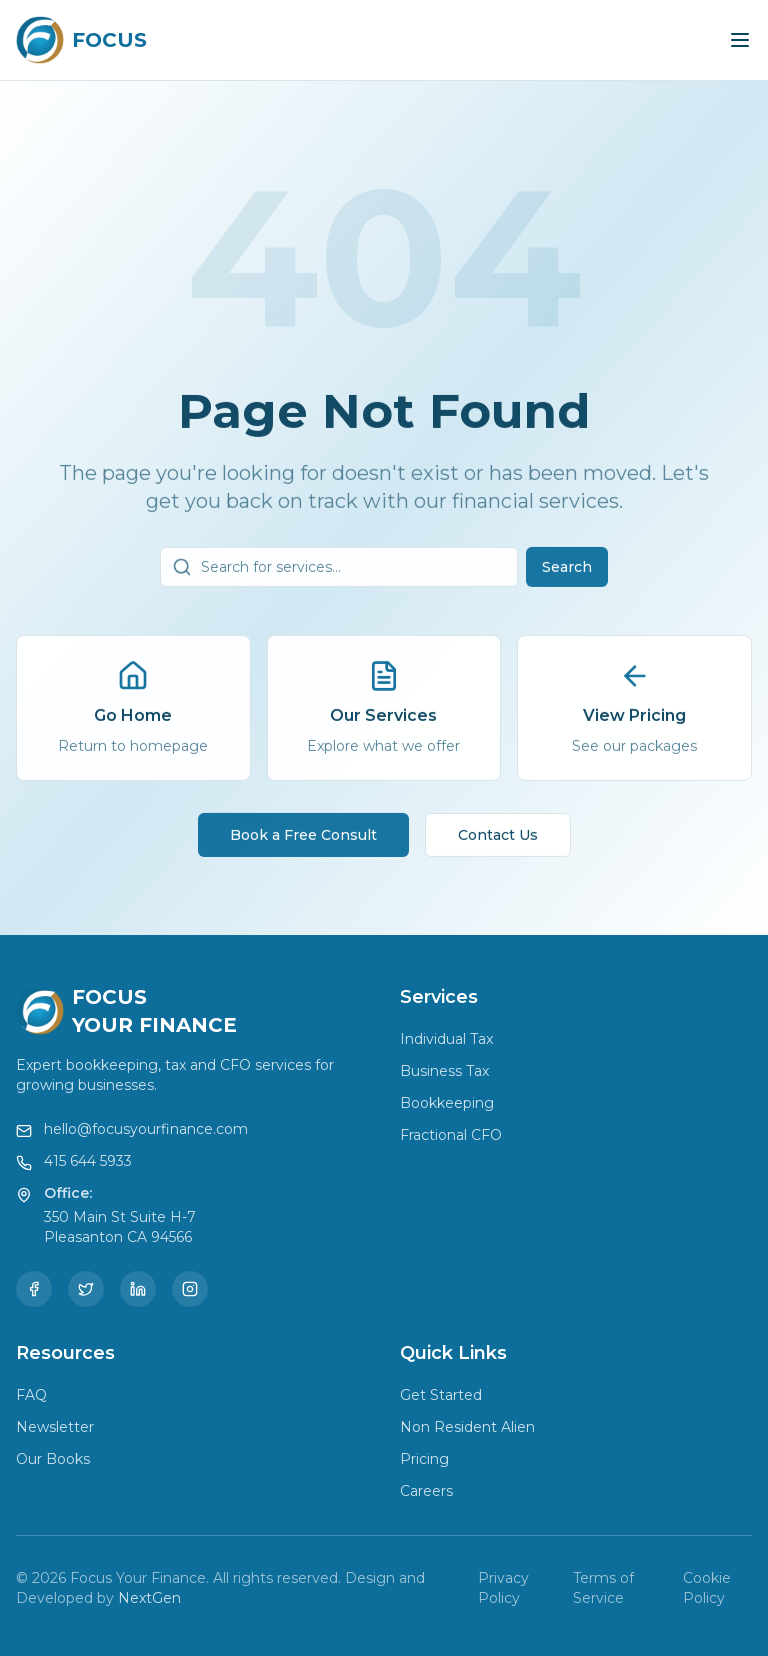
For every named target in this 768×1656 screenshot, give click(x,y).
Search (567, 573)
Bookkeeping (447, 1103)
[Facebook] (34, 1289)
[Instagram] (190, 1289)
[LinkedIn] (138, 1289)
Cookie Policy (707, 1588)
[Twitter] (86, 1289)
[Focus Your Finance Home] (81, 40)
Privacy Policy (503, 1588)
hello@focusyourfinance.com (146, 1129)
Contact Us (498, 841)
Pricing (424, 1459)
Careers (426, 1491)
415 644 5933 (88, 1161)
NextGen (149, 1598)
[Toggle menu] (740, 40)
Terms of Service (603, 1588)
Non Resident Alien (467, 1427)
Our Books (53, 1459)
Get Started (441, 1395)
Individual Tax (446, 1039)
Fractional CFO (451, 1135)
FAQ (31, 1395)
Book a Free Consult (303, 841)
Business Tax (444, 1071)
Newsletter (55, 1427)
